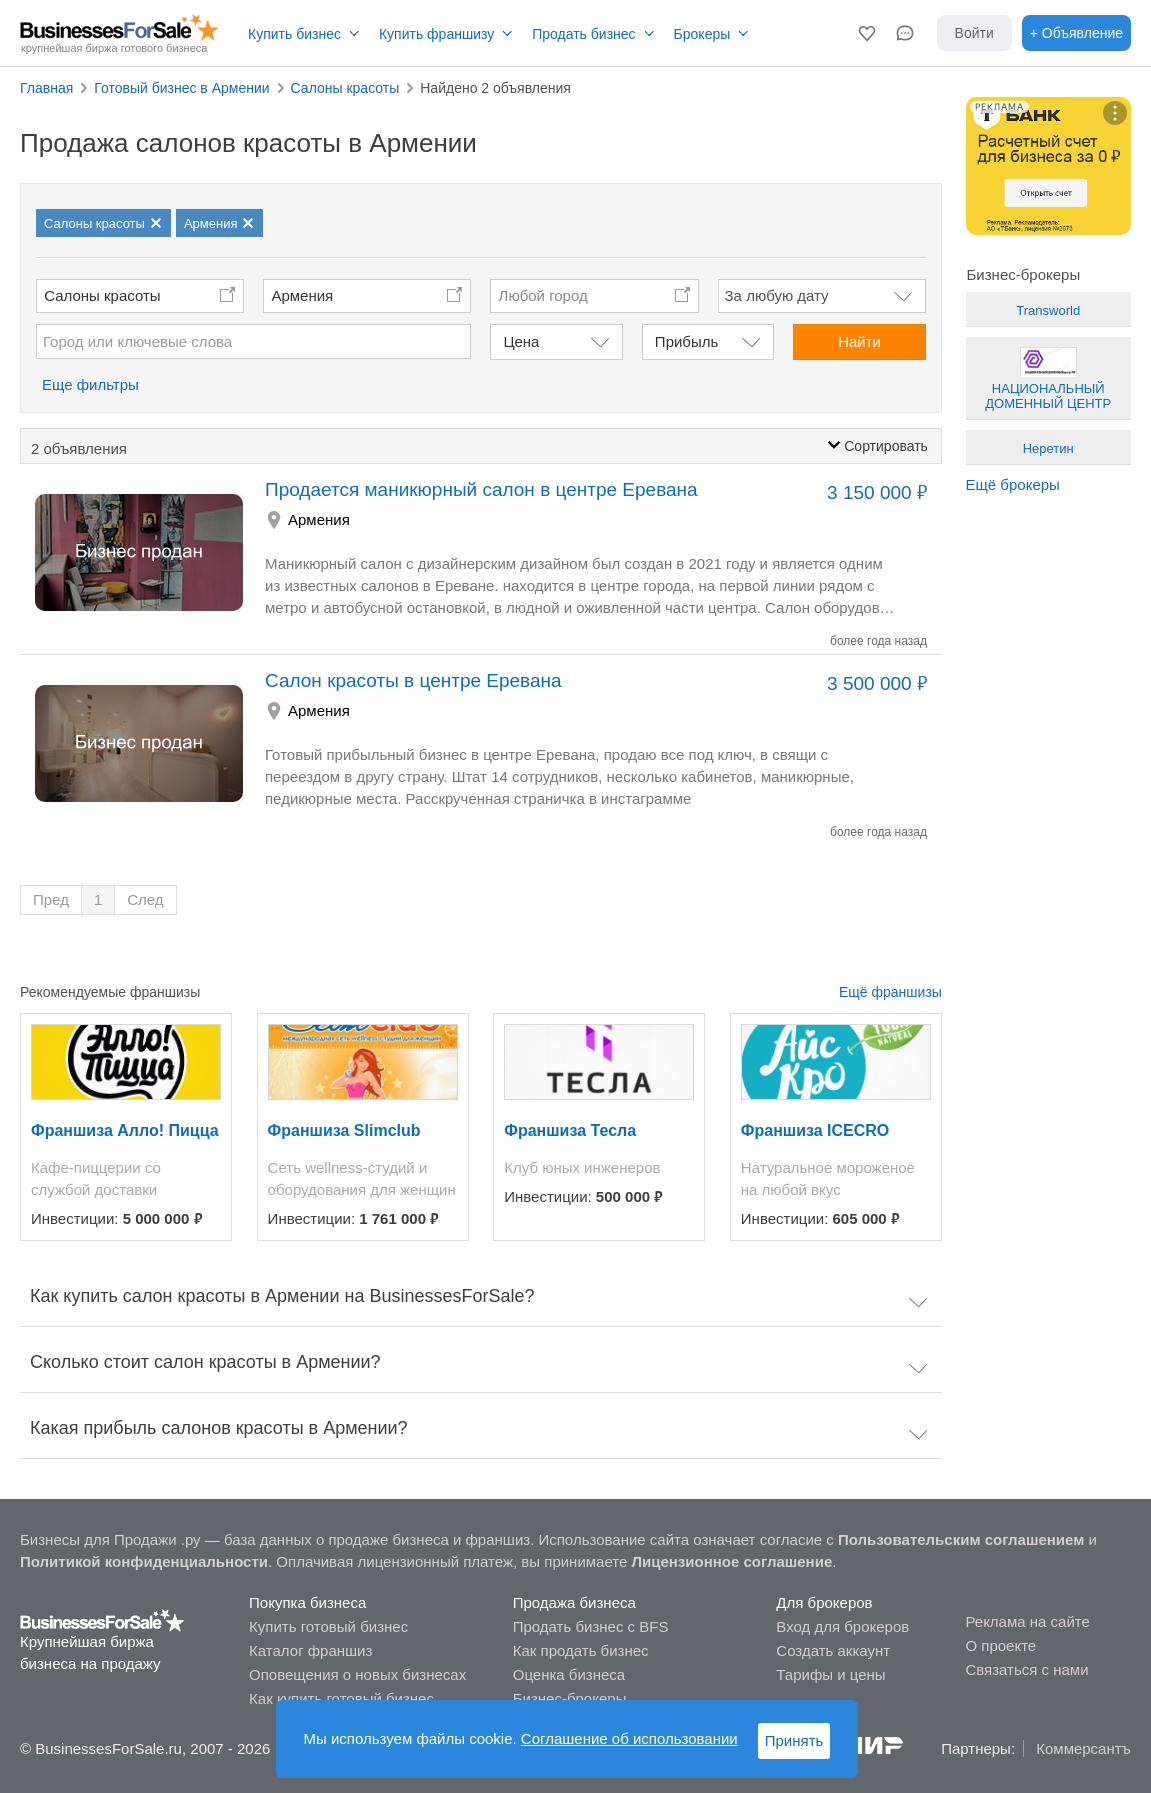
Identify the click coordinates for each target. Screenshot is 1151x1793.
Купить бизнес (294, 34)
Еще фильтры (90, 384)
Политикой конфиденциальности (144, 1561)
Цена (521, 341)
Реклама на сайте (1027, 1621)
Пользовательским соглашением (961, 1539)
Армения (302, 295)
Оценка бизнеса (569, 1674)
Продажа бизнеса (574, 1602)
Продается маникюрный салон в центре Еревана (481, 489)
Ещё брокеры (1013, 484)
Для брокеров (824, 1602)
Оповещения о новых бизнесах (357, 1674)
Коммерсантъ (1083, 1748)
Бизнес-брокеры (570, 1698)
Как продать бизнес (581, 1650)
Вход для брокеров (842, 1626)
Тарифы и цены (830, 1674)
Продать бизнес (583, 34)
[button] (867, 33)
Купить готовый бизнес (328, 1626)
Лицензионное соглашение (732, 1561)
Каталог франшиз (310, 1650)
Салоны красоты (102, 295)
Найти (859, 341)
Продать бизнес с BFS (591, 1626)
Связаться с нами (1026, 1669)
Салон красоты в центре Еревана (413, 680)
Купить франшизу (436, 34)
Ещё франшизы (890, 992)
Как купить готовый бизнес (341, 1698)
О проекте (1000, 1645)
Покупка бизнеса (307, 1602)
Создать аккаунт (833, 1650)
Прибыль (686, 341)
